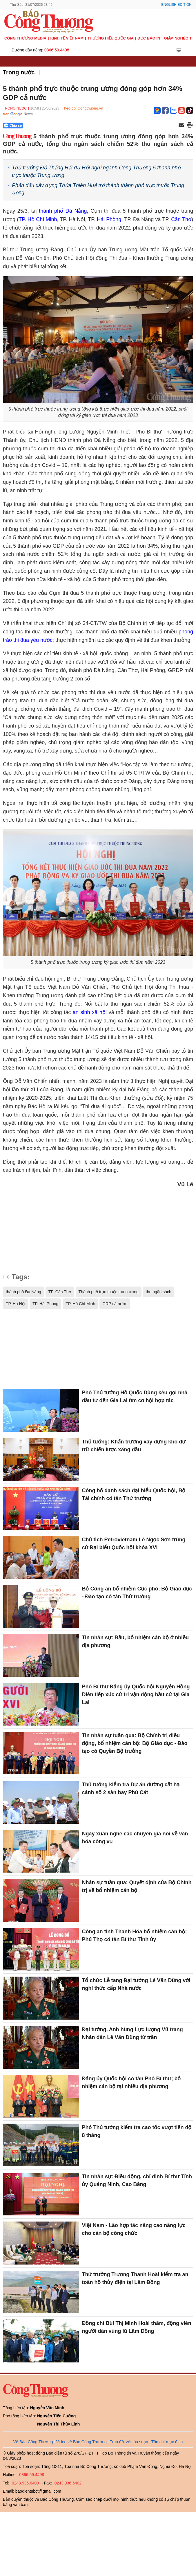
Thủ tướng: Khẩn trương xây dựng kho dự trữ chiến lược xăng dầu (134, 1445)
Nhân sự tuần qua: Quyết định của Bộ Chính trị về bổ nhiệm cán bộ (136, 1886)
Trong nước (19, 72)
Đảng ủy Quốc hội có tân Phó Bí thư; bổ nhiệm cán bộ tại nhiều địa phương (131, 2082)
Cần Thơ (181, 219)
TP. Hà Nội (15, 1303)
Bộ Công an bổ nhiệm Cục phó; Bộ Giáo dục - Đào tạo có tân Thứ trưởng (137, 1592)
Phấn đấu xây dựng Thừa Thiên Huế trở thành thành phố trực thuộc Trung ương (98, 189)
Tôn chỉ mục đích (167, 2441)
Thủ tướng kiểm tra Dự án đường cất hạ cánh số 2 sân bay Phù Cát (130, 1788)
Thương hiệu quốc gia (111, 38)
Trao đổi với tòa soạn (129, 2441)
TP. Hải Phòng (45, 1303)
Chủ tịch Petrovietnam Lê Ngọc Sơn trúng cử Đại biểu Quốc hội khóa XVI (133, 1543)
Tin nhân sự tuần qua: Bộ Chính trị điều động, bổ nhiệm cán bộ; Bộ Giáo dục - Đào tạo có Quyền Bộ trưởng (134, 1743)
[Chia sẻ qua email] (181, 125)
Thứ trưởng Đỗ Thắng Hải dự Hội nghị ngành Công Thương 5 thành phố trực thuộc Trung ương (96, 171)
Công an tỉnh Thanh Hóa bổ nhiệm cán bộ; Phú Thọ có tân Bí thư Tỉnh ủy (134, 1935)
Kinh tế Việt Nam (67, 38)
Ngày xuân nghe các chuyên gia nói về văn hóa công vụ (135, 1837)
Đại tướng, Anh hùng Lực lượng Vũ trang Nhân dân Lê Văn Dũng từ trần (132, 2033)
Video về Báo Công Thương (81, 2441)
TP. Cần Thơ (59, 1291)
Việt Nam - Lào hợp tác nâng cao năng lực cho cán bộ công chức (134, 2229)
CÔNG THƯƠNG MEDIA (25, 38)
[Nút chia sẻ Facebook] (48, 125)
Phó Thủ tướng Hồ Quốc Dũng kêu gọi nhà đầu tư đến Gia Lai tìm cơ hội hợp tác (134, 1396)
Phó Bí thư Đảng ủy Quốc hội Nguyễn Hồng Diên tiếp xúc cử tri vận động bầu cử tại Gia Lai (136, 1694)
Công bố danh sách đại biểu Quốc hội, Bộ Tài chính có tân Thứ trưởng (133, 1494)
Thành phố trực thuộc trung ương (109, 1291)
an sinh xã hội (90, 1012)
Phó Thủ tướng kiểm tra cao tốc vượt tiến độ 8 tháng (136, 2131)
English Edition (176, 5)
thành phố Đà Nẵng (63, 211)
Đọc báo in (148, 38)
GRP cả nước (114, 1303)
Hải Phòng (109, 219)
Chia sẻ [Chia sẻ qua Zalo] (13, 125)
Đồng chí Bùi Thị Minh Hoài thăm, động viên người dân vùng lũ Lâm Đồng (136, 2327)
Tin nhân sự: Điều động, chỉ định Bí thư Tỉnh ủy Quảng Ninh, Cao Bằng (137, 2180)
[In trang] (189, 125)
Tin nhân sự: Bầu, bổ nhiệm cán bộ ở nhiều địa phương (135, 1641)
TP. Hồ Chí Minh (80, 1303)
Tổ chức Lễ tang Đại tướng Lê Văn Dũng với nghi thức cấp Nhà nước (136, 1984)
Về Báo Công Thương (33, 2441)
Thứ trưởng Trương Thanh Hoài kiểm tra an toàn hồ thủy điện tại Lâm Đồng (135, 2278)
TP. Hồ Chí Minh (38, 219)
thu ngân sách (158, 1291)
